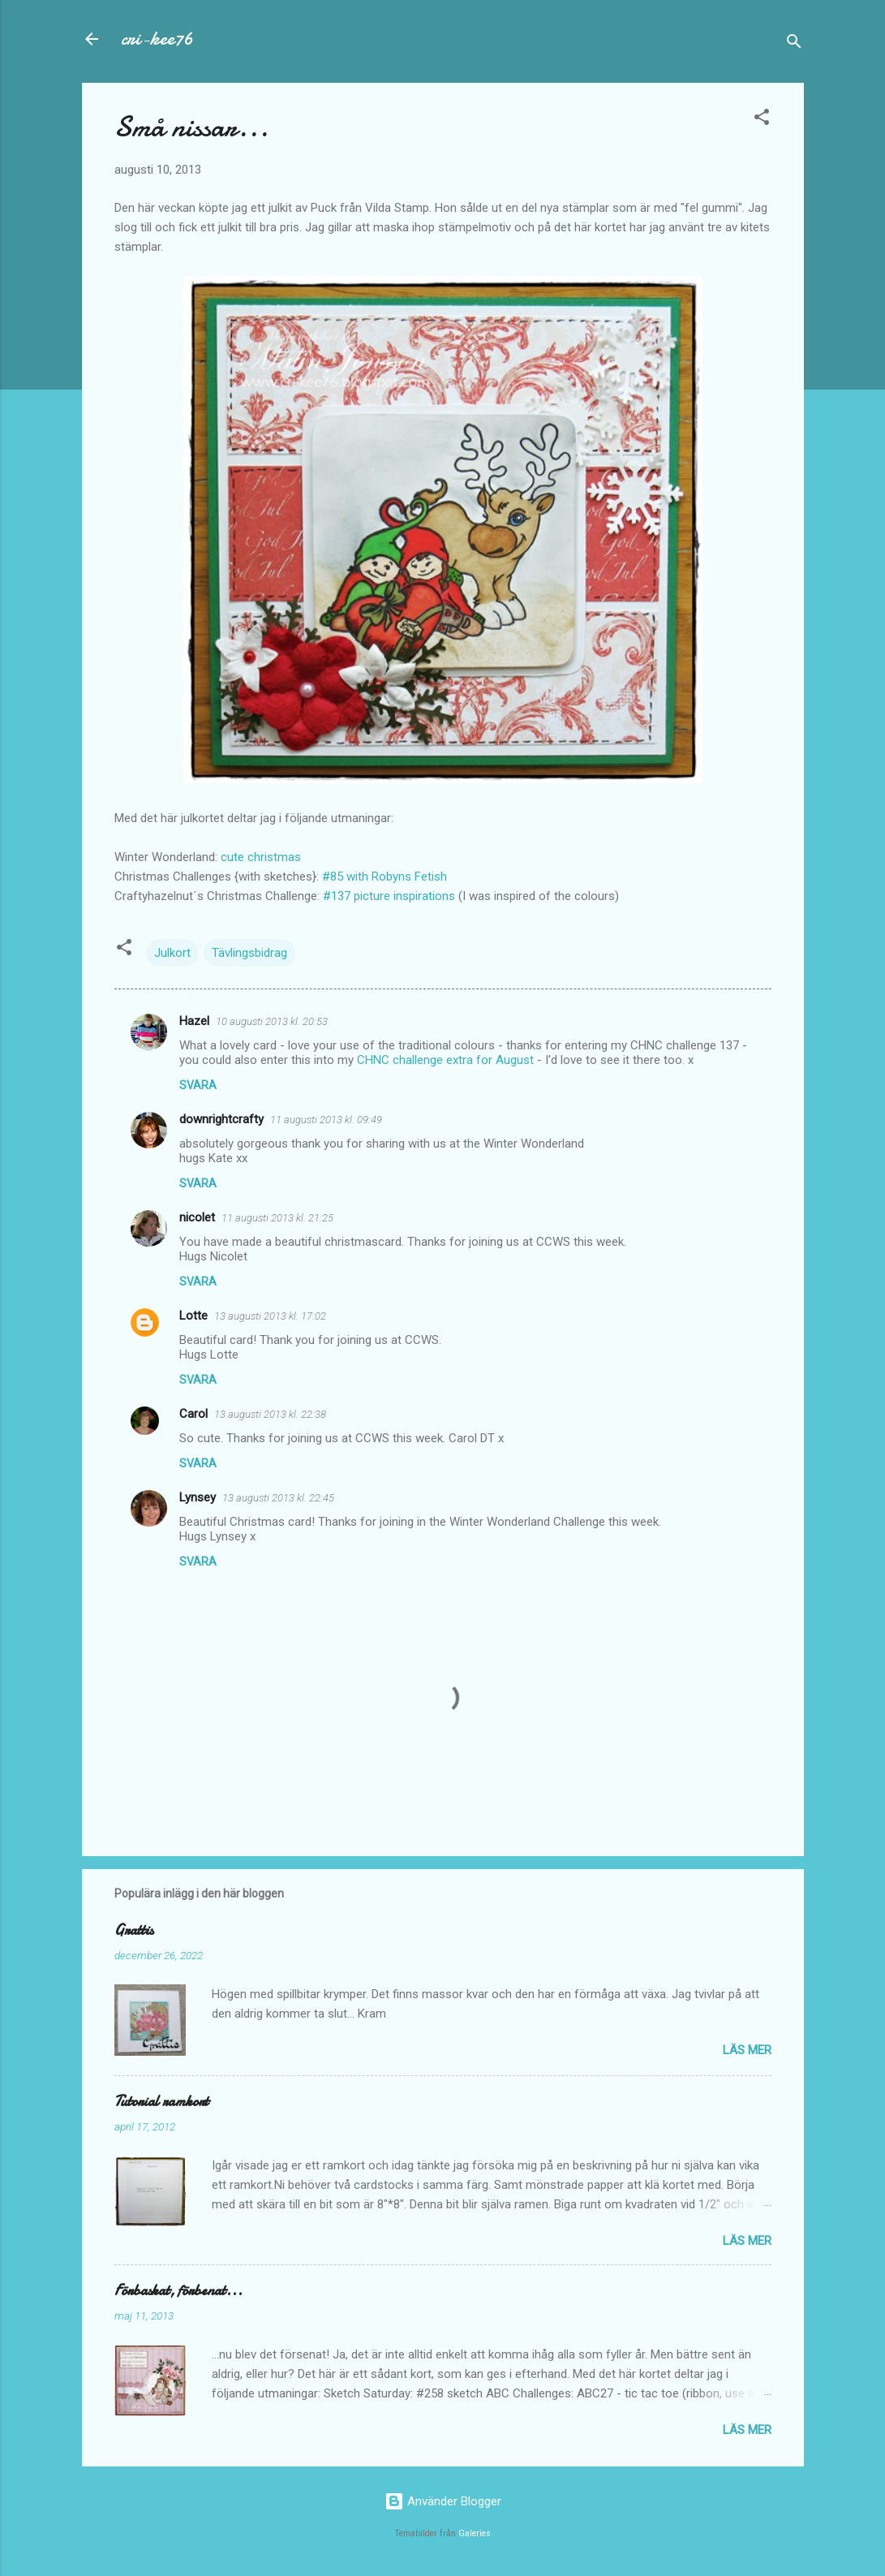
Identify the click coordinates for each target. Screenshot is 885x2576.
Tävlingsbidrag (249, 953)
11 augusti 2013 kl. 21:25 (277, 1218)
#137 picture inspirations (389, 896)
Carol (193, 1413)
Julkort (172, 953)
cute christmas (261, 857)
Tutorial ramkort (161, 2101)
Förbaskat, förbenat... (178, 2291)
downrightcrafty (221, 1119)
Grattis (133, 1930)
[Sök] (794, 44)
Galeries (474, 2533)
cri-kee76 (157, 38)
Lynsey (197, 1497)
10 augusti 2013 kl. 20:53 (272, 1021)
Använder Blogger (443, 2501)
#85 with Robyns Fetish (383, 876)
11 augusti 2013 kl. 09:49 (326, 1120)
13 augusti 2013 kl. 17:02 (270, 1316)
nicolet (197, 1217)
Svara (198, 1085)
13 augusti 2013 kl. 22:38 (270, 1414)
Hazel (194, 1021)
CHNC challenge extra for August (445, 1060)
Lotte (193, 1315)
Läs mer (747, 2050)
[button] (761, 119)
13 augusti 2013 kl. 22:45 (278, 1498)
